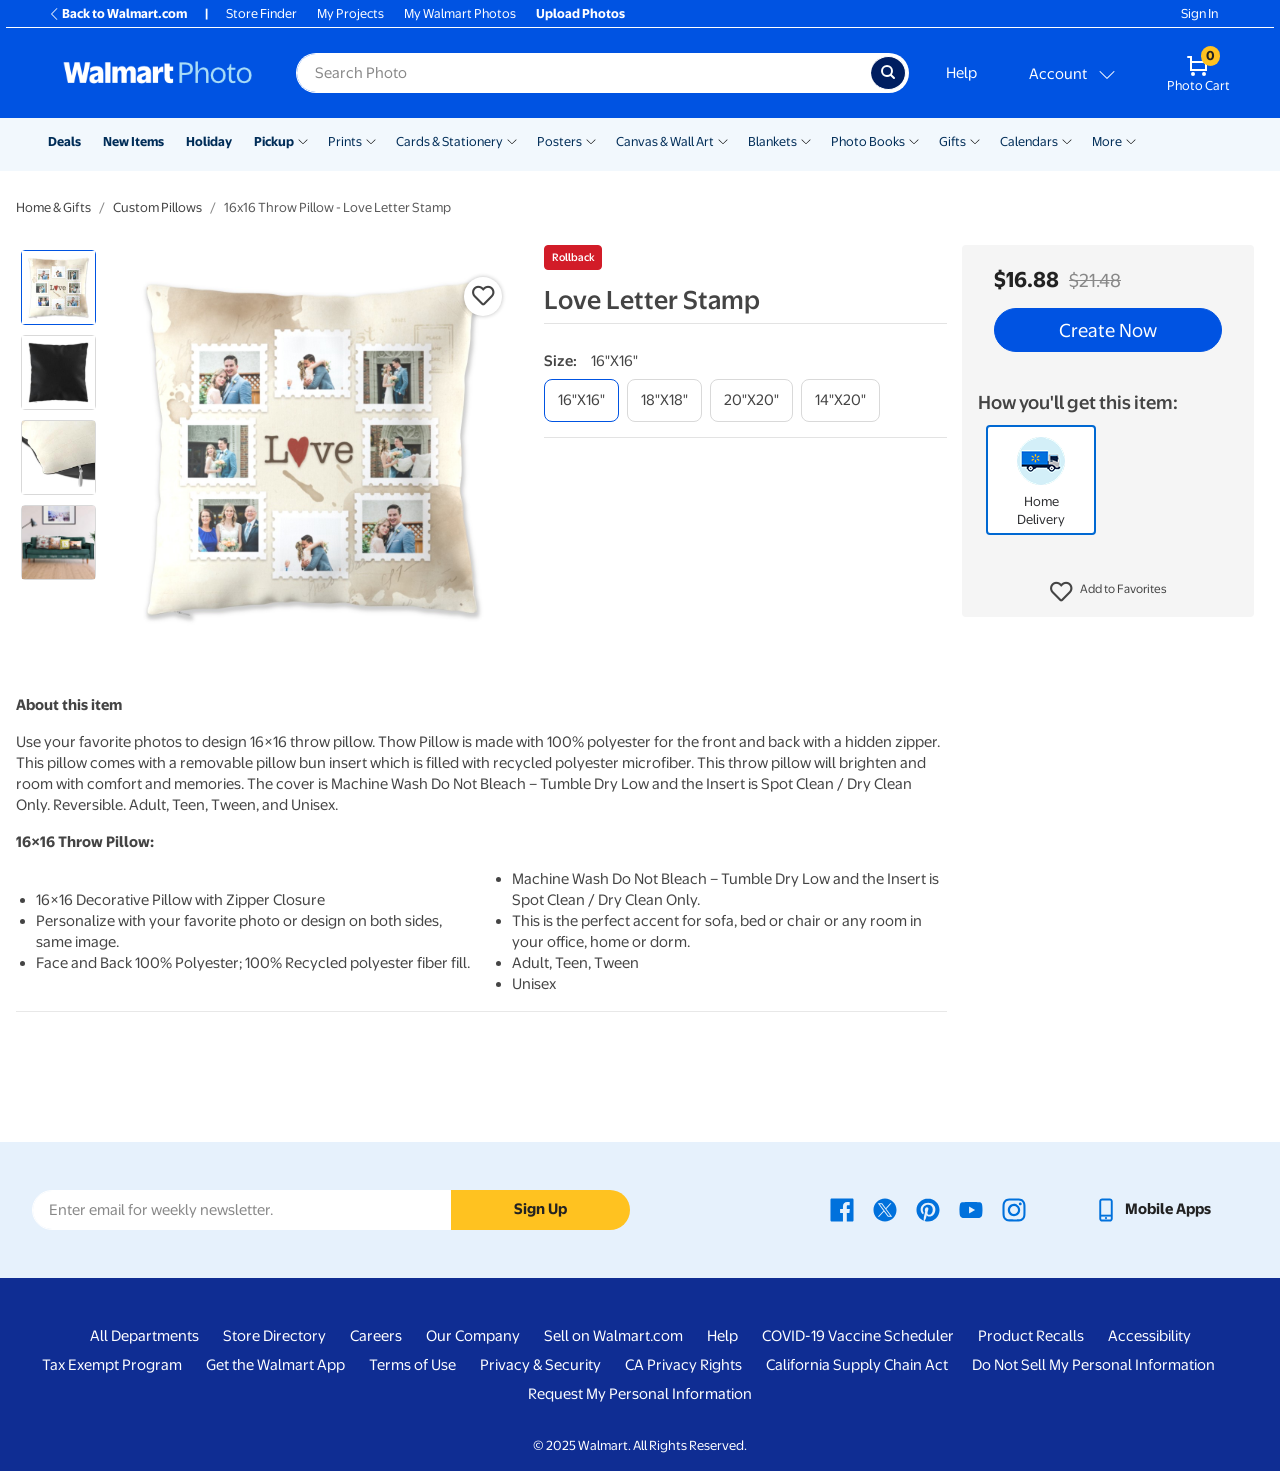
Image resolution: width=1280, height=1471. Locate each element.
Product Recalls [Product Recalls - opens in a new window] (1031, 1336)
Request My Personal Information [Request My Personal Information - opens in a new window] (640, 1394)
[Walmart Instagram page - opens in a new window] (1014, 1209)
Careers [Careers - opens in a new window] (376, 1336)
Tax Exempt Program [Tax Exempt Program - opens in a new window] (112, 1365)
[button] (1108, 592)
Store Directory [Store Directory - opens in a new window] (274, 1336)
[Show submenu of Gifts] (975, 140)
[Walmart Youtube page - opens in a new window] (971, 1209)
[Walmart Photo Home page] (158, 73)
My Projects (350, 13)
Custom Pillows (157, 207)
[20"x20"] (751, 400)
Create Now (1108, 330)
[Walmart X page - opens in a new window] (885, 1209)
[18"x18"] (664, 400)
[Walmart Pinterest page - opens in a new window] (928, 1209)
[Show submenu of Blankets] (806, 140)
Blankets (772, 141)
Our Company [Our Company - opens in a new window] (473, 1336)
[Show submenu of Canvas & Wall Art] (723, 140)
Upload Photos (580, 13)
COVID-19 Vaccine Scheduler (858, 1336)
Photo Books (868, 141)
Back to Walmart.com (117, 13)
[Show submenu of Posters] (591, 140)
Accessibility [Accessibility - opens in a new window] (1149, 1336)
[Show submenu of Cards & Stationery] (512, 140)
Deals (64, 141)
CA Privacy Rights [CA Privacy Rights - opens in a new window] (683, 1365)
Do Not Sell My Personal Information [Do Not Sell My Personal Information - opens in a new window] (1093, 1365)
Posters (559, 141)
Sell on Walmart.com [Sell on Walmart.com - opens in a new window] (613, 1336)
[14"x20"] (840, 400)
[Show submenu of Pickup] (303, 140)
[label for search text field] (583, 73)
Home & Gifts (53, 207)
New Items (133, 141)
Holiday (209, 141)
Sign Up (540, 1209)
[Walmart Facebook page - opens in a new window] (842, 1209)
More (1107, 141)
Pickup (274, 141)
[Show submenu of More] (1131, 140)
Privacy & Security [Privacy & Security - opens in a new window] (540, 1365)
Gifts (952, 141)
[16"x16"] (581, 400)
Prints (345, 141)
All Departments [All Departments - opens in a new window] (144, 1336)
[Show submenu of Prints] (371, 140)
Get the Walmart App (275, 1365)
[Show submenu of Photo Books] (914, 140)
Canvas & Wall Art (665, 141)
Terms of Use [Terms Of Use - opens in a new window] (412, 1365)
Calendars (1029, 141)
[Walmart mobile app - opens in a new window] (1152, 1209)
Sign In (1199, 13)
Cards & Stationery (449, 141)
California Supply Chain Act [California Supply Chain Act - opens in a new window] (857, 1365)
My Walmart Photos (460, 13)
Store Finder (261, 13)
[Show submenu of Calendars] (1067, 140)
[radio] (58, 287)
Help (961, 73)
